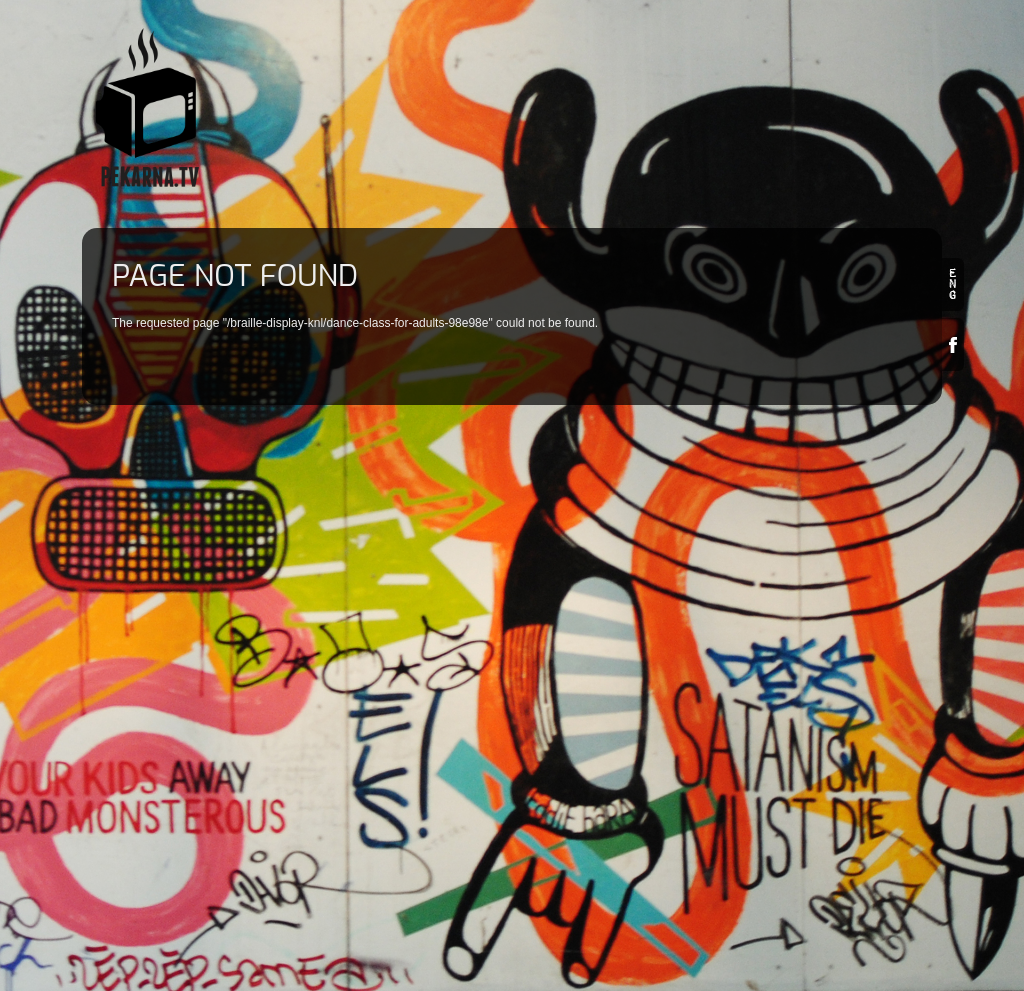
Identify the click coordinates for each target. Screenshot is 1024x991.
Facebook (953, 344)
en (953, 284)
